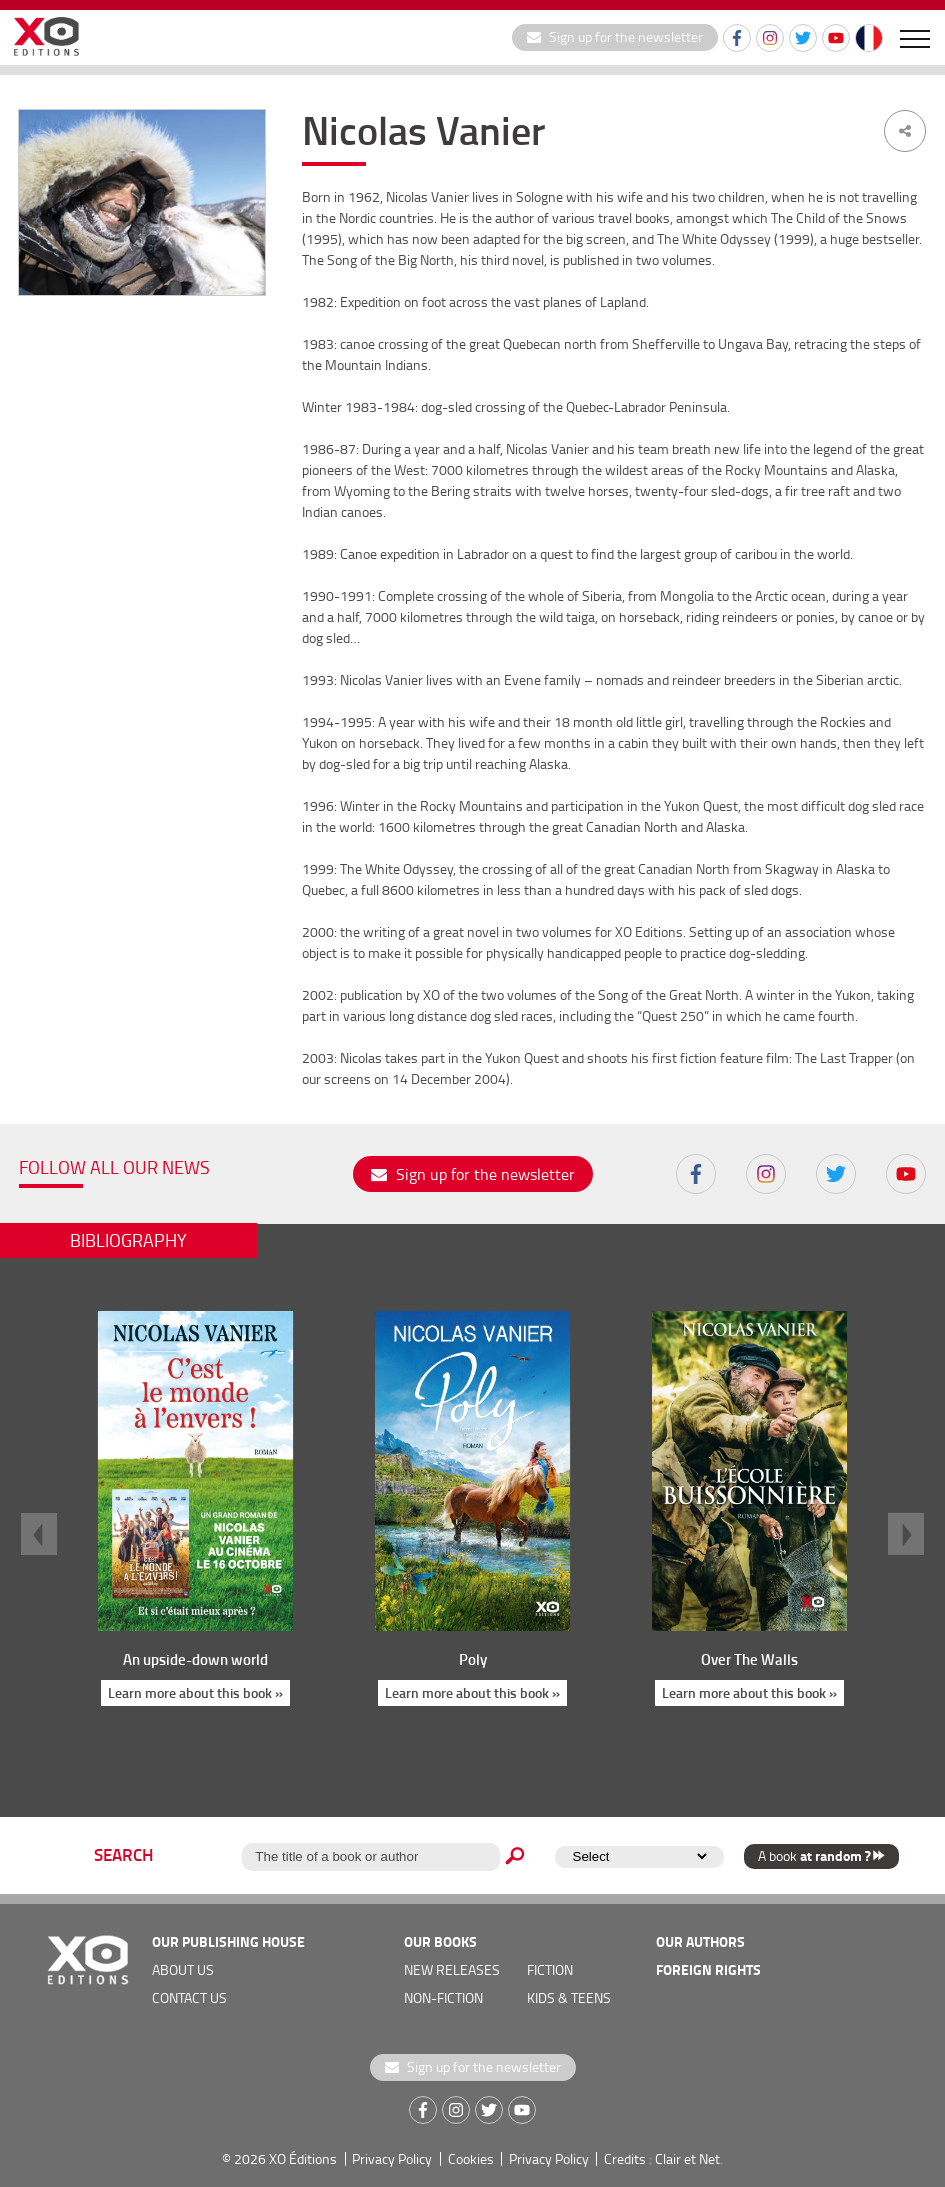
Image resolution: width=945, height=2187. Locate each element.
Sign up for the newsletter (615, 36)
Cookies (471, 2158)
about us (183, 1969)
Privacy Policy (392, 2158)
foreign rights (708, 1969)
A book (821, 1855)
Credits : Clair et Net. (663, 2158)
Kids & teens (569, 1997)
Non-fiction (443, 1997)
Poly (472, 1659)
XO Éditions (303, 2158)
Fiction (550, 1969)
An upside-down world (195, 1659)
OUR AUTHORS (700, 1941)
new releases (452, 1969)
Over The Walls (749, 1659)
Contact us (189, 1997)
